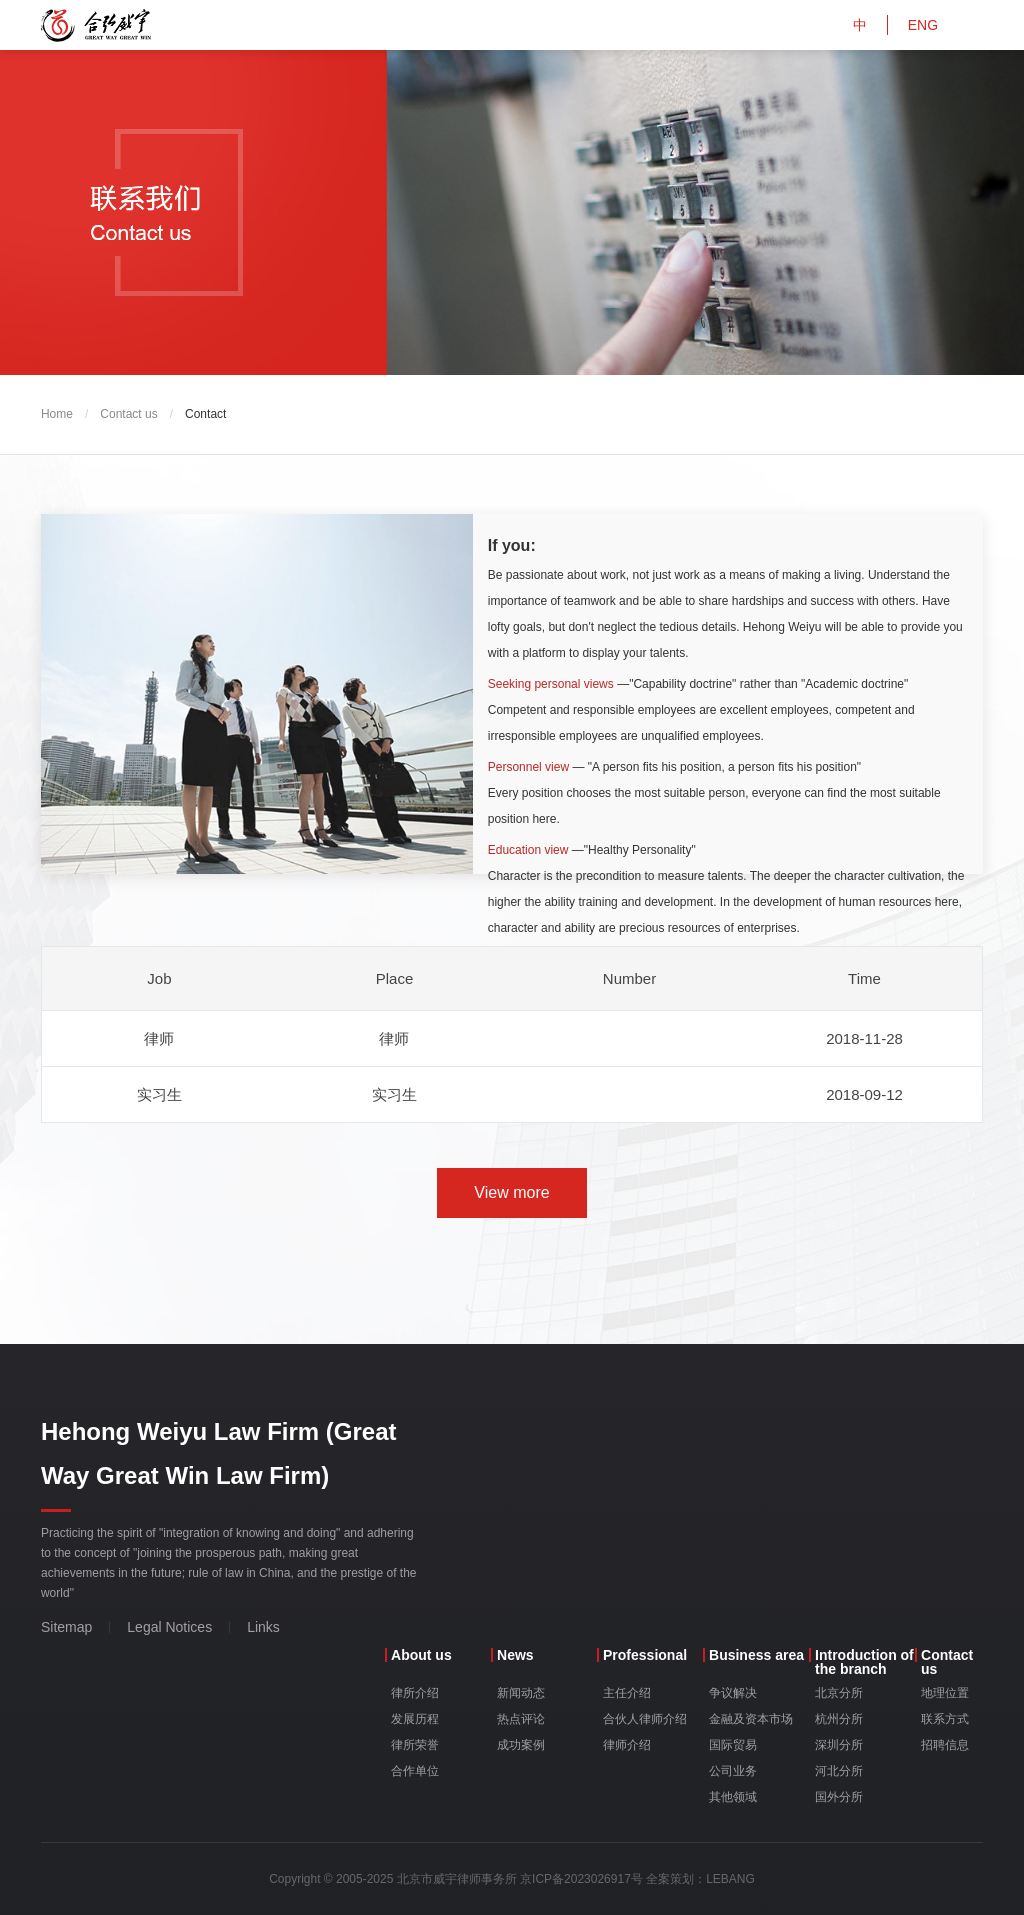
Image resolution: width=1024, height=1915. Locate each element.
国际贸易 (733, 1745)
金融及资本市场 (751, 1719)
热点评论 (521, 1719)
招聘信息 (945, 1745)
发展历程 (415, 1719)
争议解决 (733, 1693)
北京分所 (839, 1693)
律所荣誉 (415, 1745)
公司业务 (733, 1771)
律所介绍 (415, 1693)
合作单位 (415, 1771)
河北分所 (839, 1771)
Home (57, 414)
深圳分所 (839, 1745)
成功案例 (521, 1745)
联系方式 (945, 1719)
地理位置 (945, 1693)
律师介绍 (627, 1745)
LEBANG (730, 1879)
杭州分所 (839, 1719)
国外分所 (839, 1797)
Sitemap (66, 1627)
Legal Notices (169, 1627)
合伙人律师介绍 (645, 1719)
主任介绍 (627, 1693)
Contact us (128, 414)
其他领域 (733, 1797)
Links (263, 1627)
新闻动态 (521, 1693)
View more (511, 1192)
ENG (923, 25)
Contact (205, 414)
